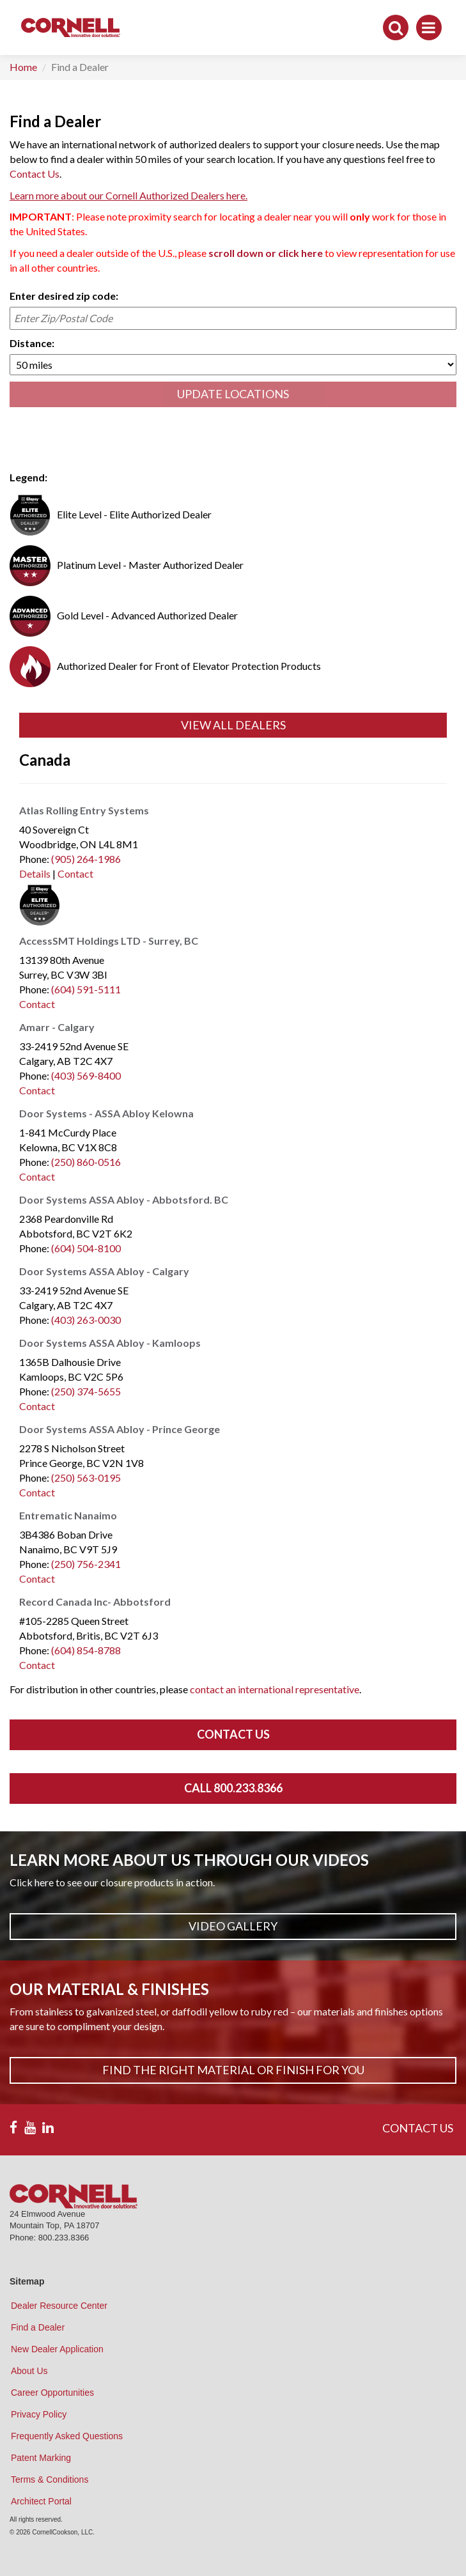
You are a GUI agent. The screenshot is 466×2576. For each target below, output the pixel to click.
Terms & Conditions (49, 2479)
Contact (75, 873)
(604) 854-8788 (86, 1650)
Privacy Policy (38, 2414)
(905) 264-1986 (86, 859)
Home (23, 67)
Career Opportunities (52, 2392)
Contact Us (34, 173)
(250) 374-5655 (86, 1391)
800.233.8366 (63, 2237)
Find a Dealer (38, 2327)
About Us (29, 2371)
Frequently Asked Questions (67, 2436)
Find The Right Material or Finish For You (233, 2070)
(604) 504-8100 (86, 1248)
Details (34, 873)
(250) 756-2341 (86, 1564)
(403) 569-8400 (86, 1075)
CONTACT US (417, 2128)
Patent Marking (41, 2458)
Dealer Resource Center (59, 2306)
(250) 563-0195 (86, 1477)
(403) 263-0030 (86, 1320)
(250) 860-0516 (86, 1162)
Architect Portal (41, 2501)
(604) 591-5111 (86, 989)
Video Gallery (233, 1926)
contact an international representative (274, 1689)
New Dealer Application (57, 2349)
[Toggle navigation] (429, 27)
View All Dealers (233, 725)
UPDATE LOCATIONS (233, 394)
